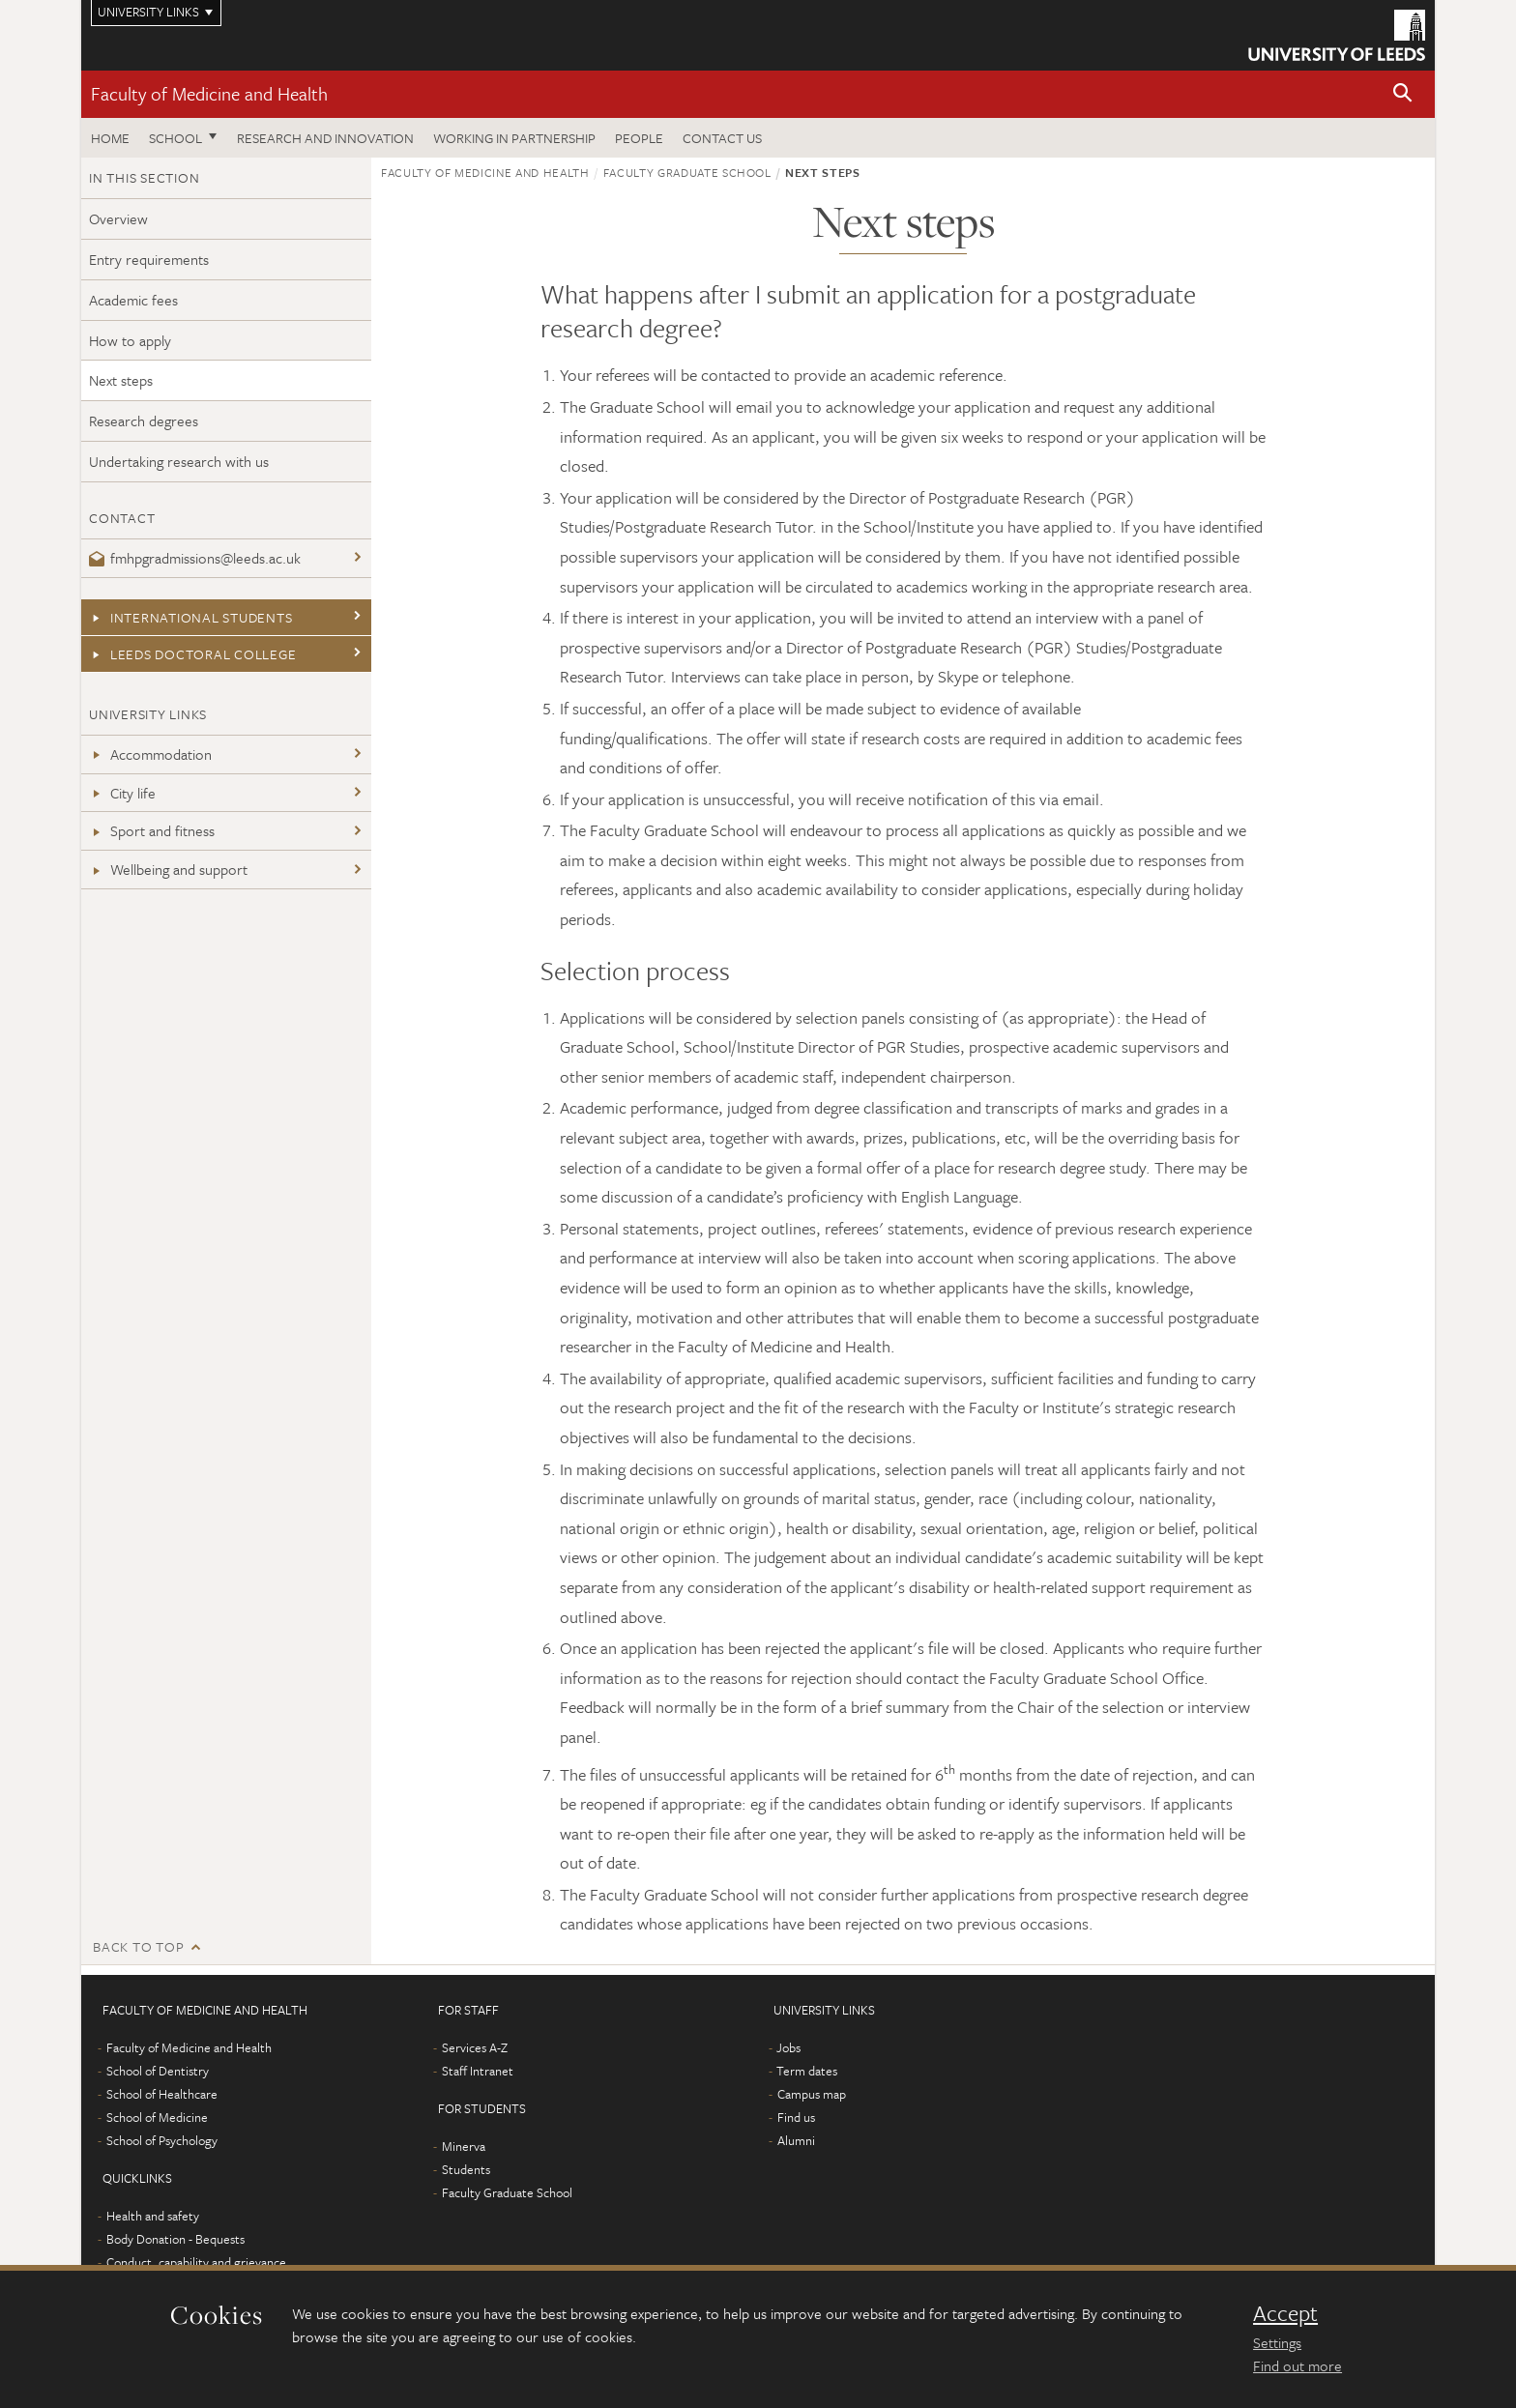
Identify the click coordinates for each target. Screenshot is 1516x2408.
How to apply (130, 340)
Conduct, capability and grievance (196, 2262)
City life (122, 792)
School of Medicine (157, 2117)
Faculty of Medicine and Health (209, 93)
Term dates (806, 2070)
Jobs (788, 2047)
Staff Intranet (477, 2070)
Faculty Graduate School (687, 172)
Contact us (722, 138)
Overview (118, 218)
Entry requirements (149, 259)
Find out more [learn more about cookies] (1297, 2365)
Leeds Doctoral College (192, 654)
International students (190, 617)
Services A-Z (475, 2047)
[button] (1403, 94)
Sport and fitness (152, 830)
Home (110, 138)
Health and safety (152, 2215)
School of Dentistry (157, 2070)
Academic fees (133, 299)
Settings (1277, 2342)
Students (466, 2169)
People (639, 138)
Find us (796, 2117)
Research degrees (143, 420)
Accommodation (150, 754)
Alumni (796, 2140)
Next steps (121, 380)
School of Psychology (162, 2140)
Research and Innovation (325, 138)
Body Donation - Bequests (175, 2238)
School (175, 138)
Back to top (138, 1946)
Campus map (811, 2093)
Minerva (463, 2146)
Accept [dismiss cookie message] (1285, 2313)
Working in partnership (514, 138)
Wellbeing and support (168, 869)
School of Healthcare (162, 2093)
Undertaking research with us (179, 461)
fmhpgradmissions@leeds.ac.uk (195, 557)
